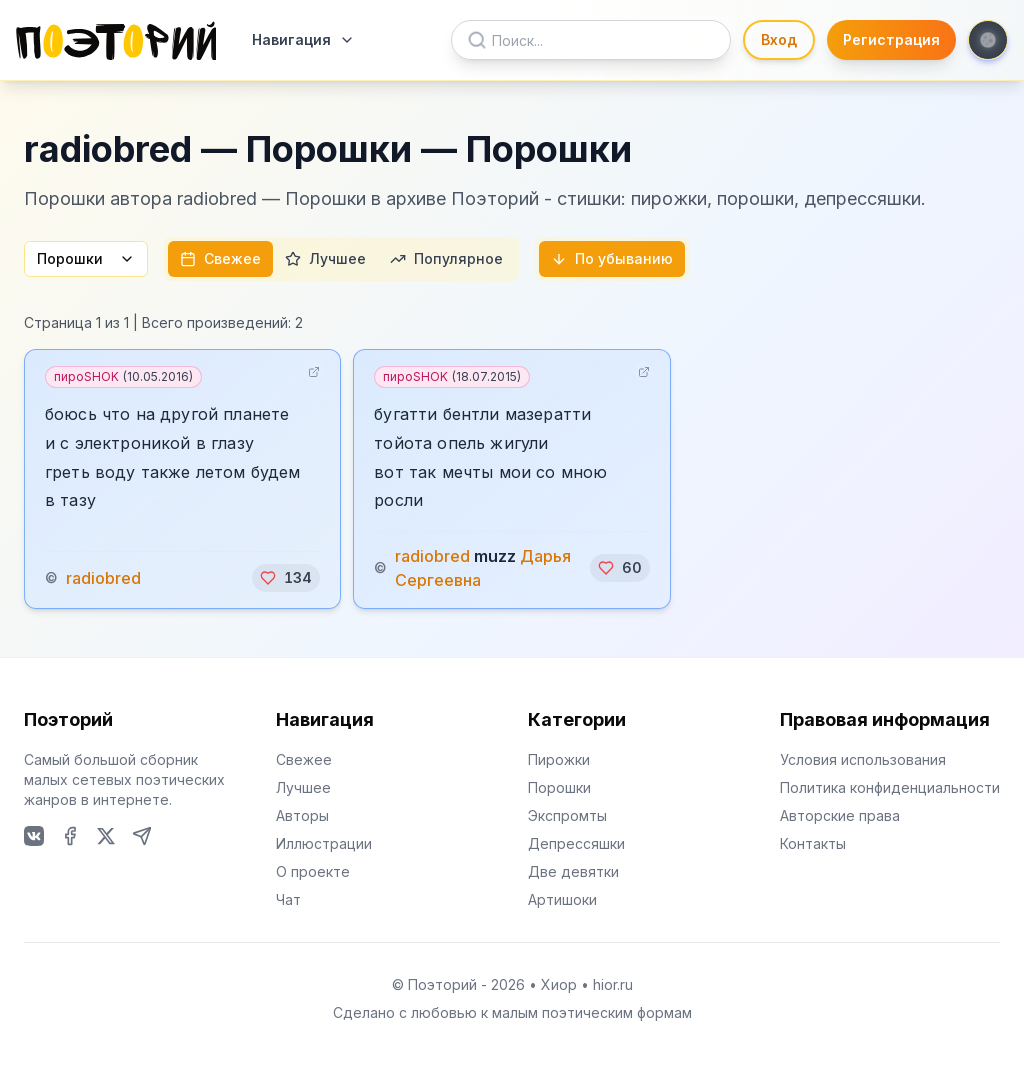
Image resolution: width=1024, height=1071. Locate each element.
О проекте (313, 871)
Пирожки (559, 759)
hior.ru (613, 984)
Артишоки (562, 899)
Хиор (559, 984)
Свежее (220, 258)
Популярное (446, 258)
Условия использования (863, 759)
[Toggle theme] (988, 40)
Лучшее (325, 258)
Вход (779, 39)
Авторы (302, 815)
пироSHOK (123, 376)
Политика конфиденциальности (890, 787)
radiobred (103, 578)
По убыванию (612, 258)
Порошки (86, 258)
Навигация (303, 39)
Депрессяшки (576, 843)
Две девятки (573, 871)
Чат (288, 899)
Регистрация (891, 39)
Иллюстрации (324, 843)
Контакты (813, 843)
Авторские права (840, 815)
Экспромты (567, 815)
